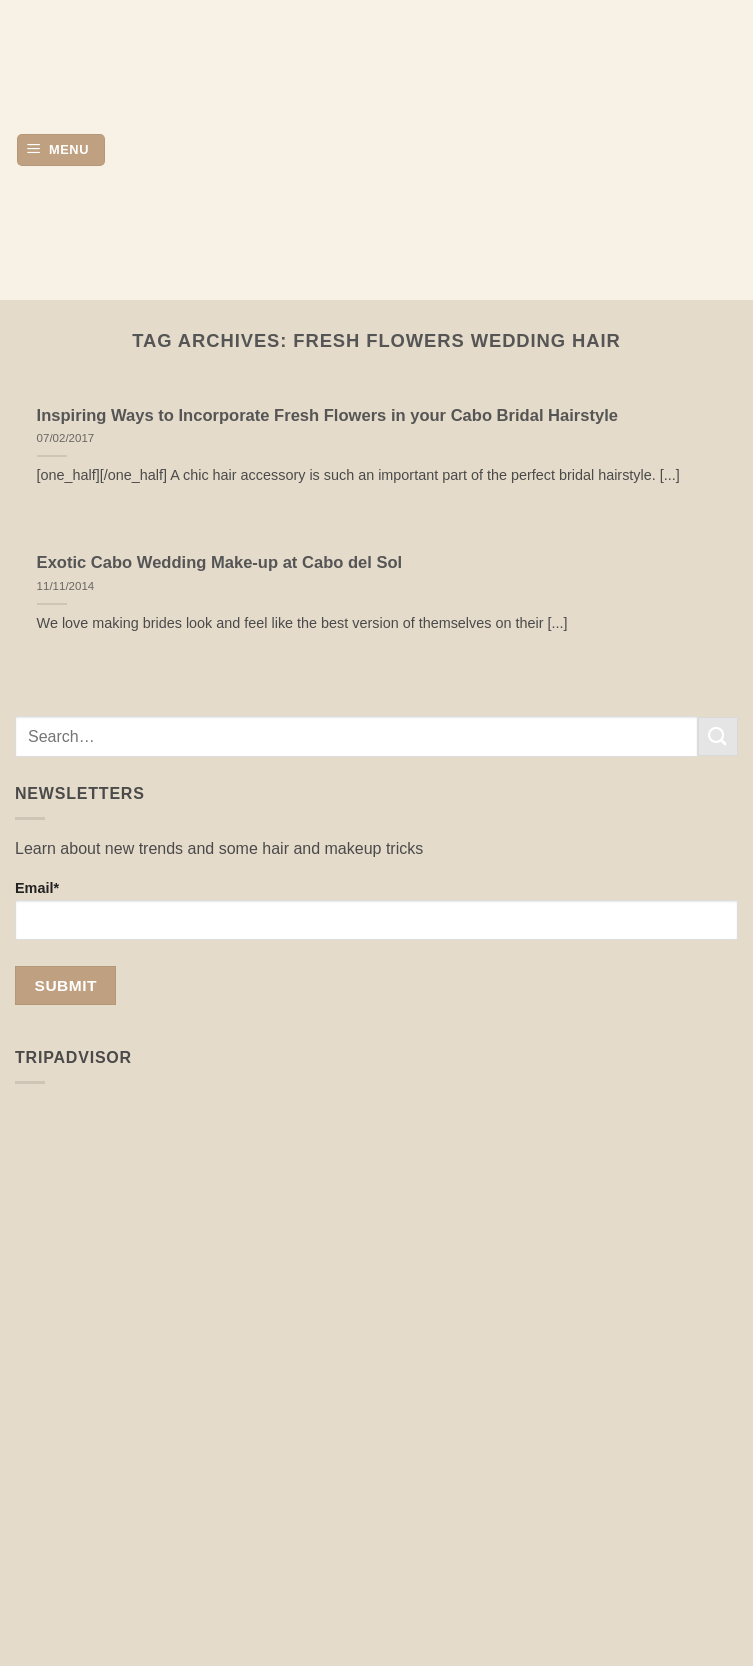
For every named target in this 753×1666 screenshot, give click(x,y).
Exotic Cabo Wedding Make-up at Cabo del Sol (220, 562)
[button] (61, 150)
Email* (376, 910)
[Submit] (718, 736)
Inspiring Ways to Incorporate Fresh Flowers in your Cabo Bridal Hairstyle (327, 415)
